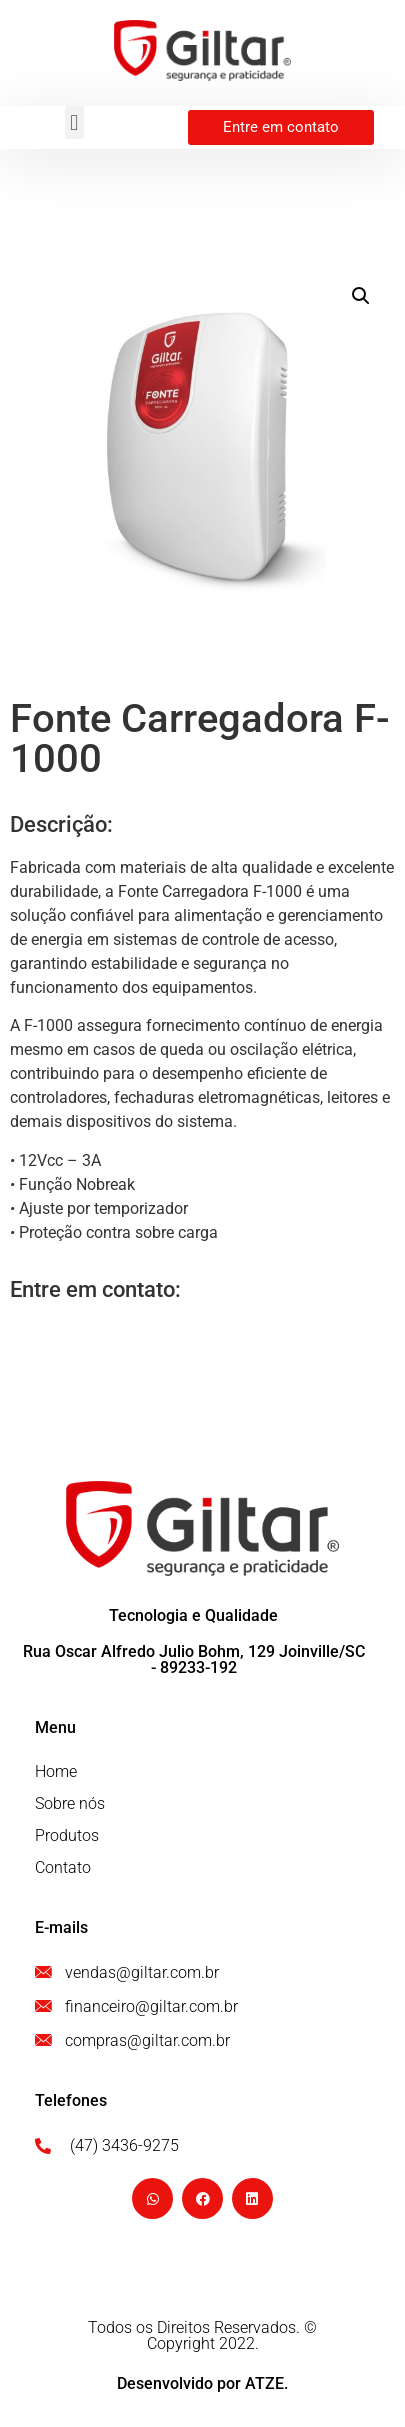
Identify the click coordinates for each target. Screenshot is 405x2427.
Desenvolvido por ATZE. (202, 2383)
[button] (74, 122)
